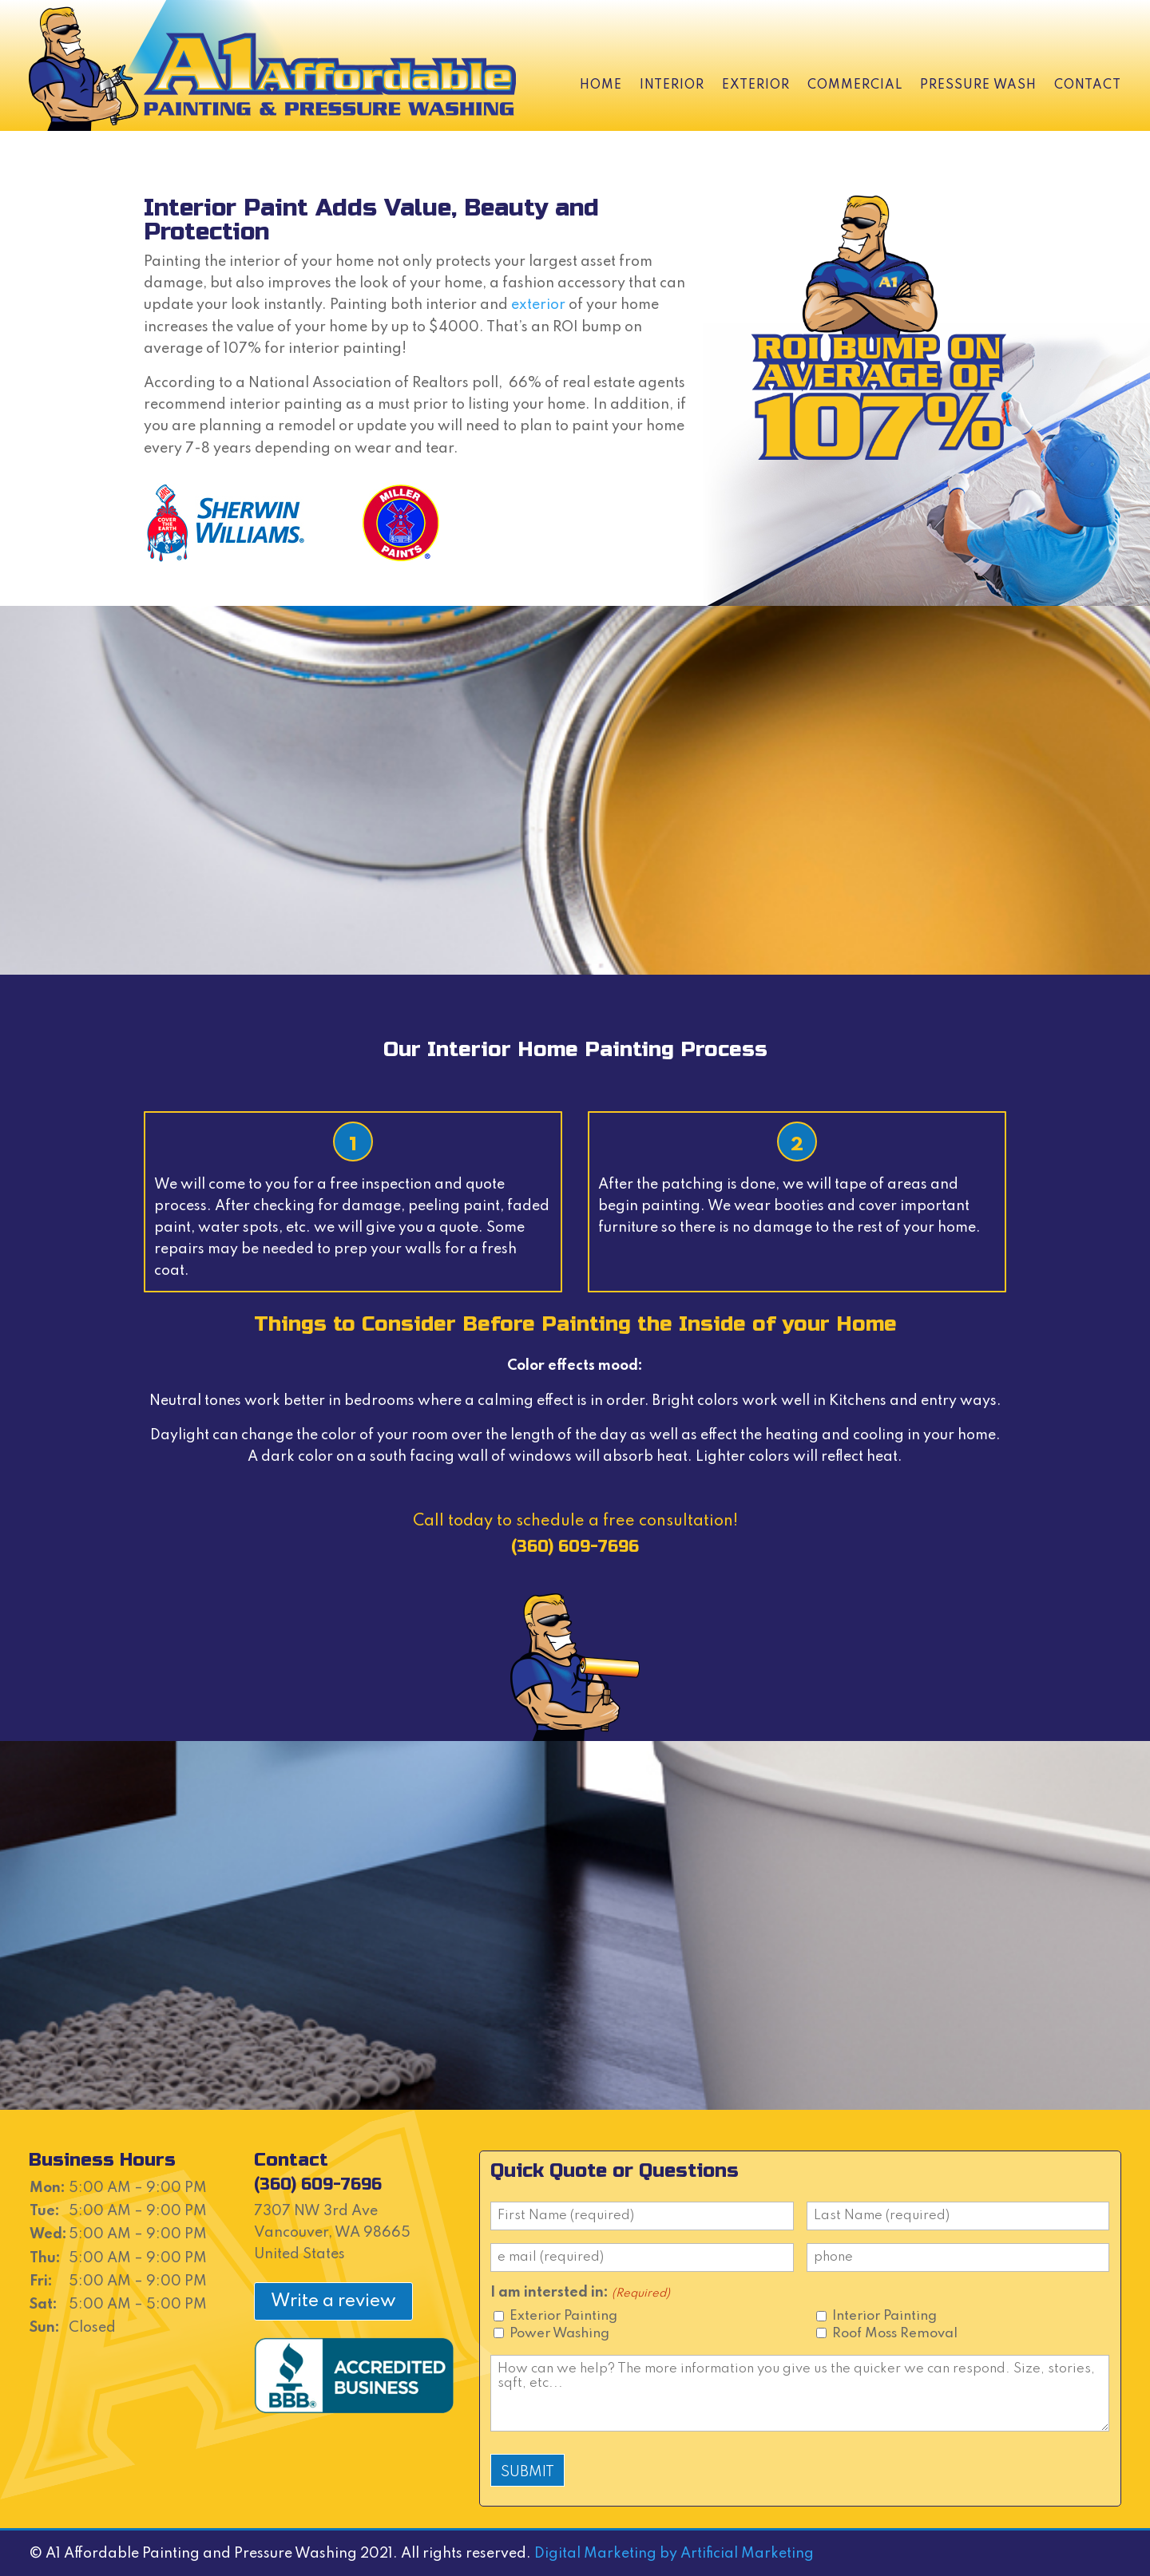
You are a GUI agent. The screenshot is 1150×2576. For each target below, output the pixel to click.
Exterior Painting (563, 2316)
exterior (538, 305)
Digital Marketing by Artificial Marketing (674, 2553)
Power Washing (559, 2334)
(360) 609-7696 (575, 1547)
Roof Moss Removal (895, 2334)
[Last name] (958, 2216)
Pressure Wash (978, 85)
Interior (672, 85)
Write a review (333, 2301)
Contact (1087, 85)
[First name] (642, 2216)
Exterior (756, 85)
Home (601, 85)
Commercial (854, 85)
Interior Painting (884, 2316)
